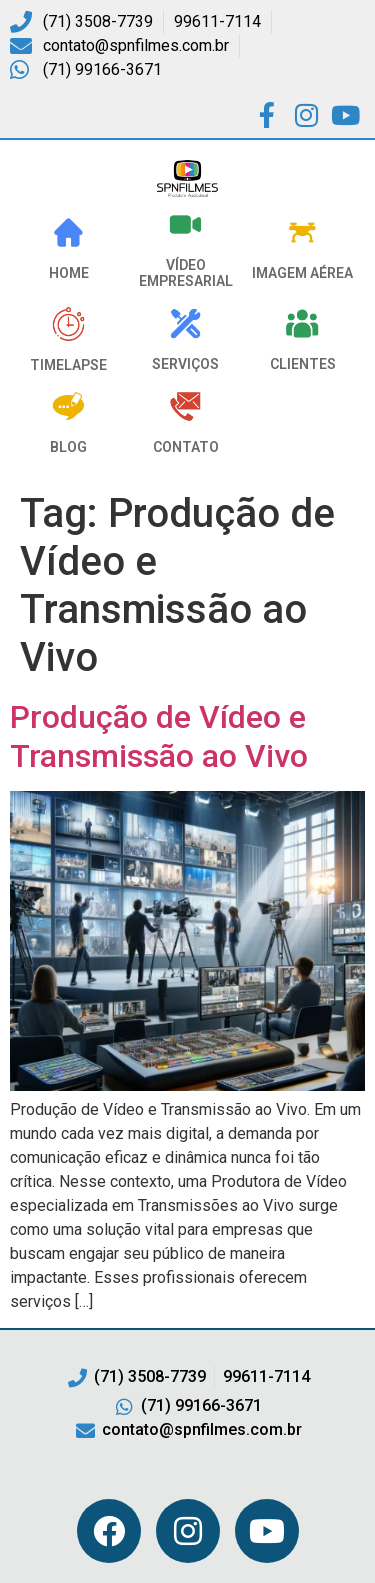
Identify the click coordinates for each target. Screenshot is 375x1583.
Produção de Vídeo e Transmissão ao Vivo (159, 736)
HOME (69, 273)
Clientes (303, 364)
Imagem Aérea (302, 273)
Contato (186, 447)
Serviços (185, 364)
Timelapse (68, 365)
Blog (68, 447)
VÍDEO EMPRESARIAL (186, 273)
